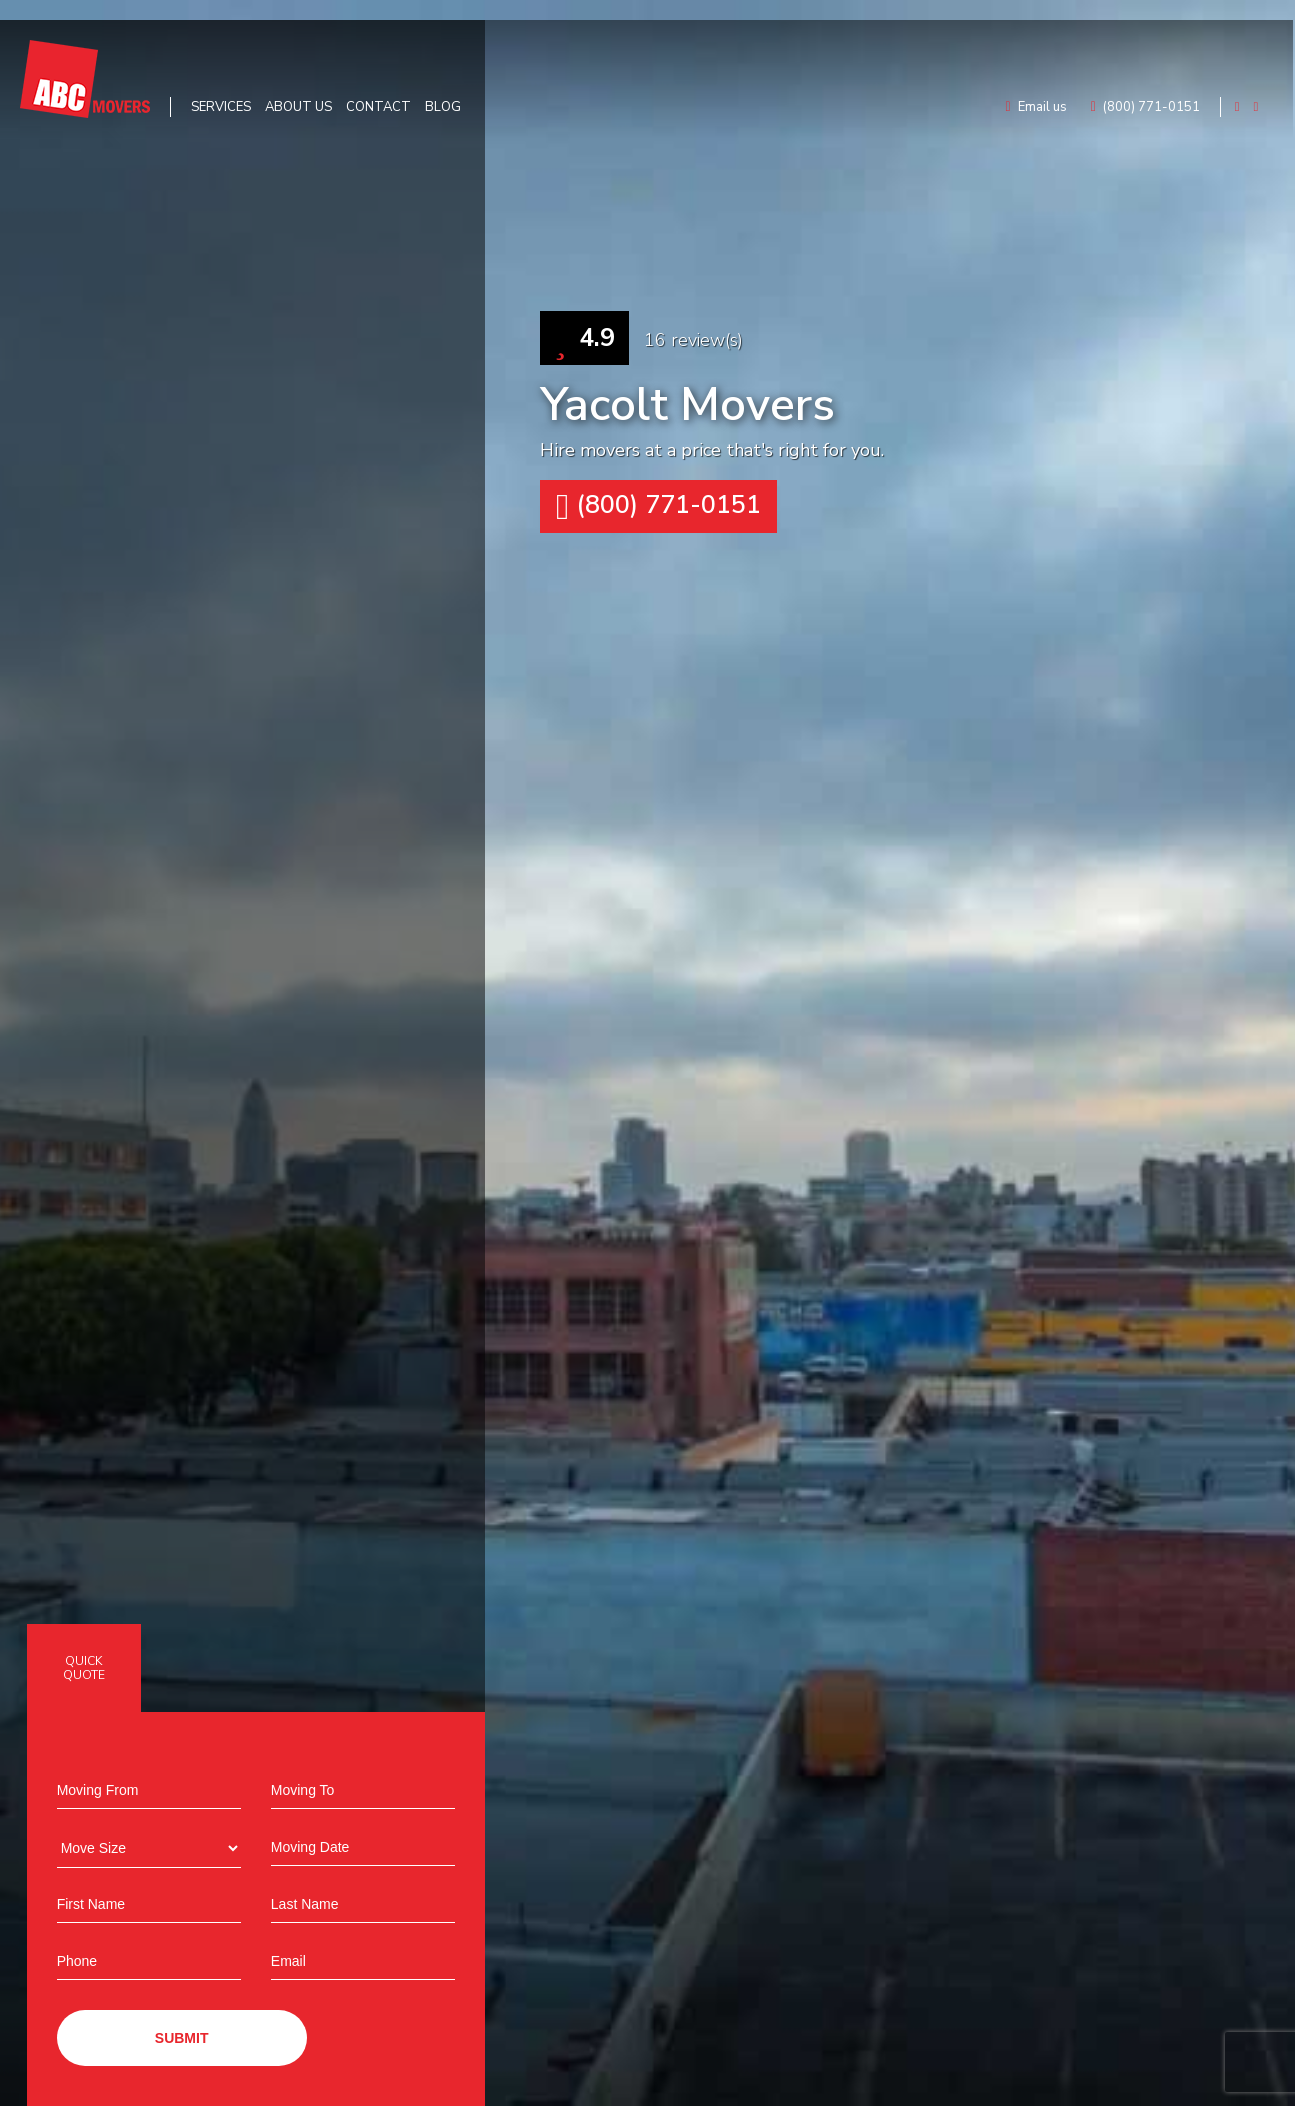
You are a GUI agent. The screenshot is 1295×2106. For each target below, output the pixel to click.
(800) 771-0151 (658, 506)
